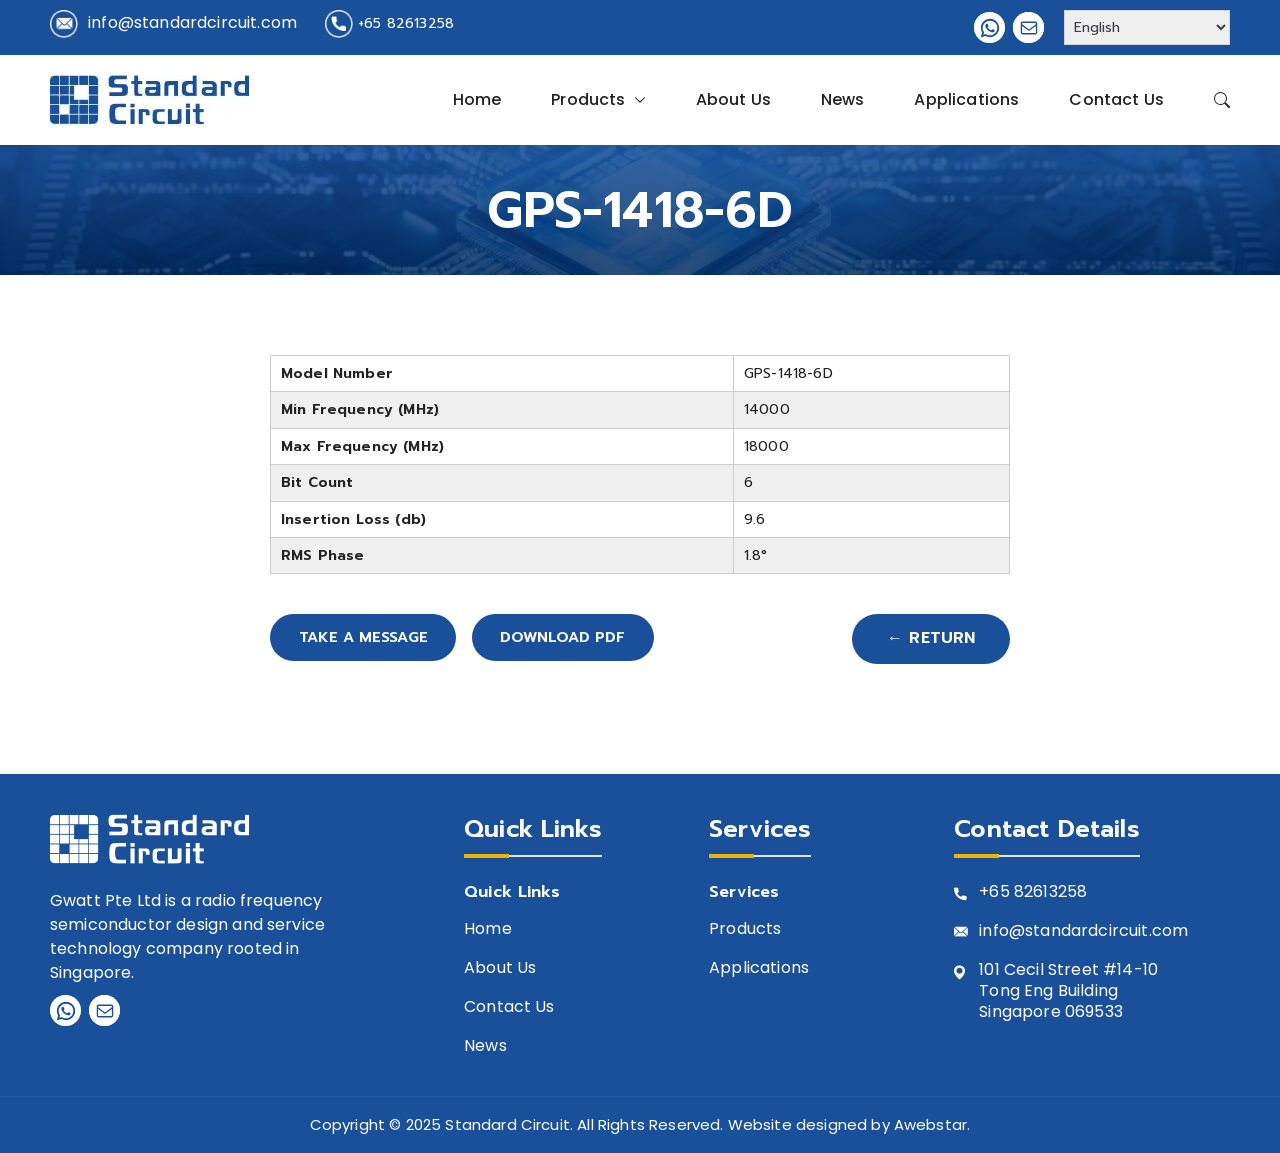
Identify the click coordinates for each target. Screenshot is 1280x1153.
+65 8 (1001, 893)
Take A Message (376, 639)
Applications (966, 99)
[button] (636, 100)
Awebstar (930, 1125)
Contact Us (1116, 99)
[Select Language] (1147, 27)
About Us (733, 99)
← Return (930, 639)
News (843, 99)
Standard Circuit (507, 1125)
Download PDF (605, 639)
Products (598, 100)
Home (477, 99)
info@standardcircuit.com (192, 22)
